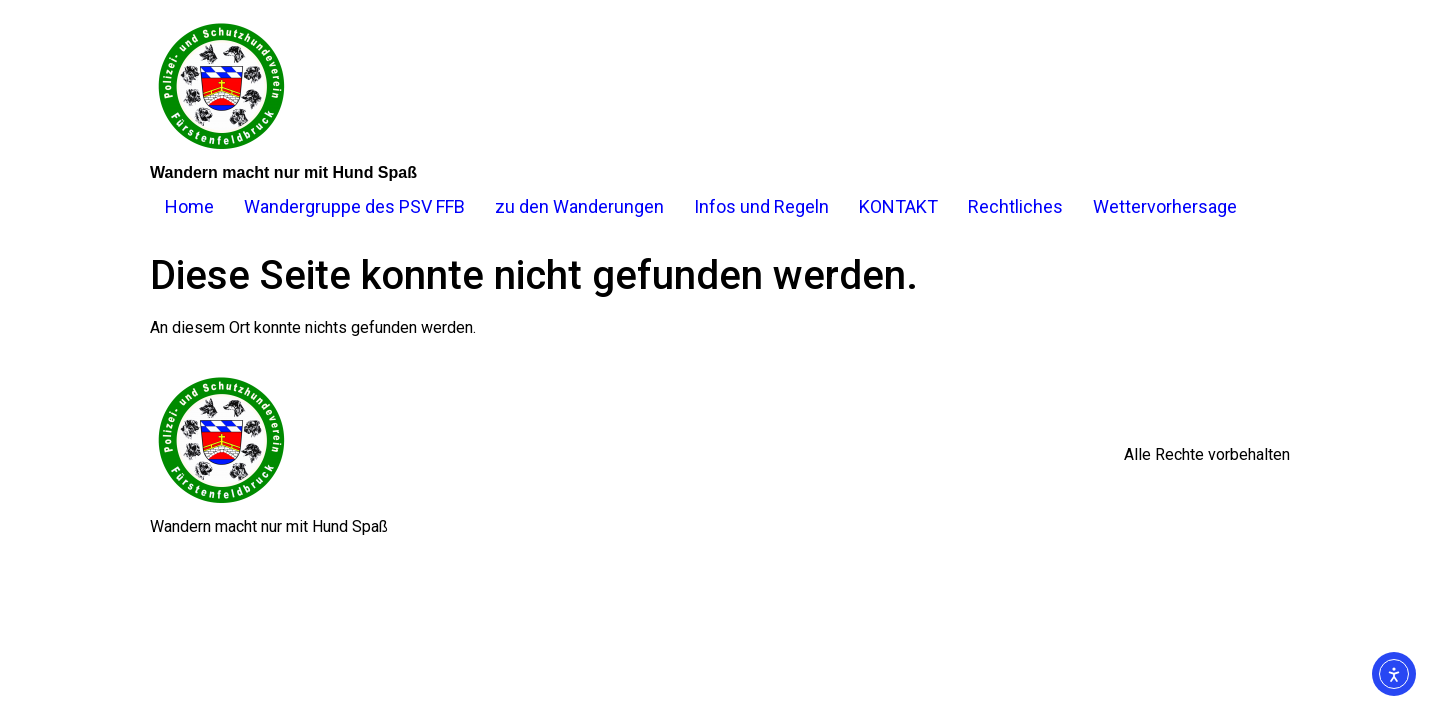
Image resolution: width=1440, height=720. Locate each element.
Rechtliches (1015, 206)
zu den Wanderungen (579, 206)
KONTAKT (898, 206)
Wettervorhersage (1165, 206)
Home (189, 206)
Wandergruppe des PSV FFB (354, 206)
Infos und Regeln (761, 206)
